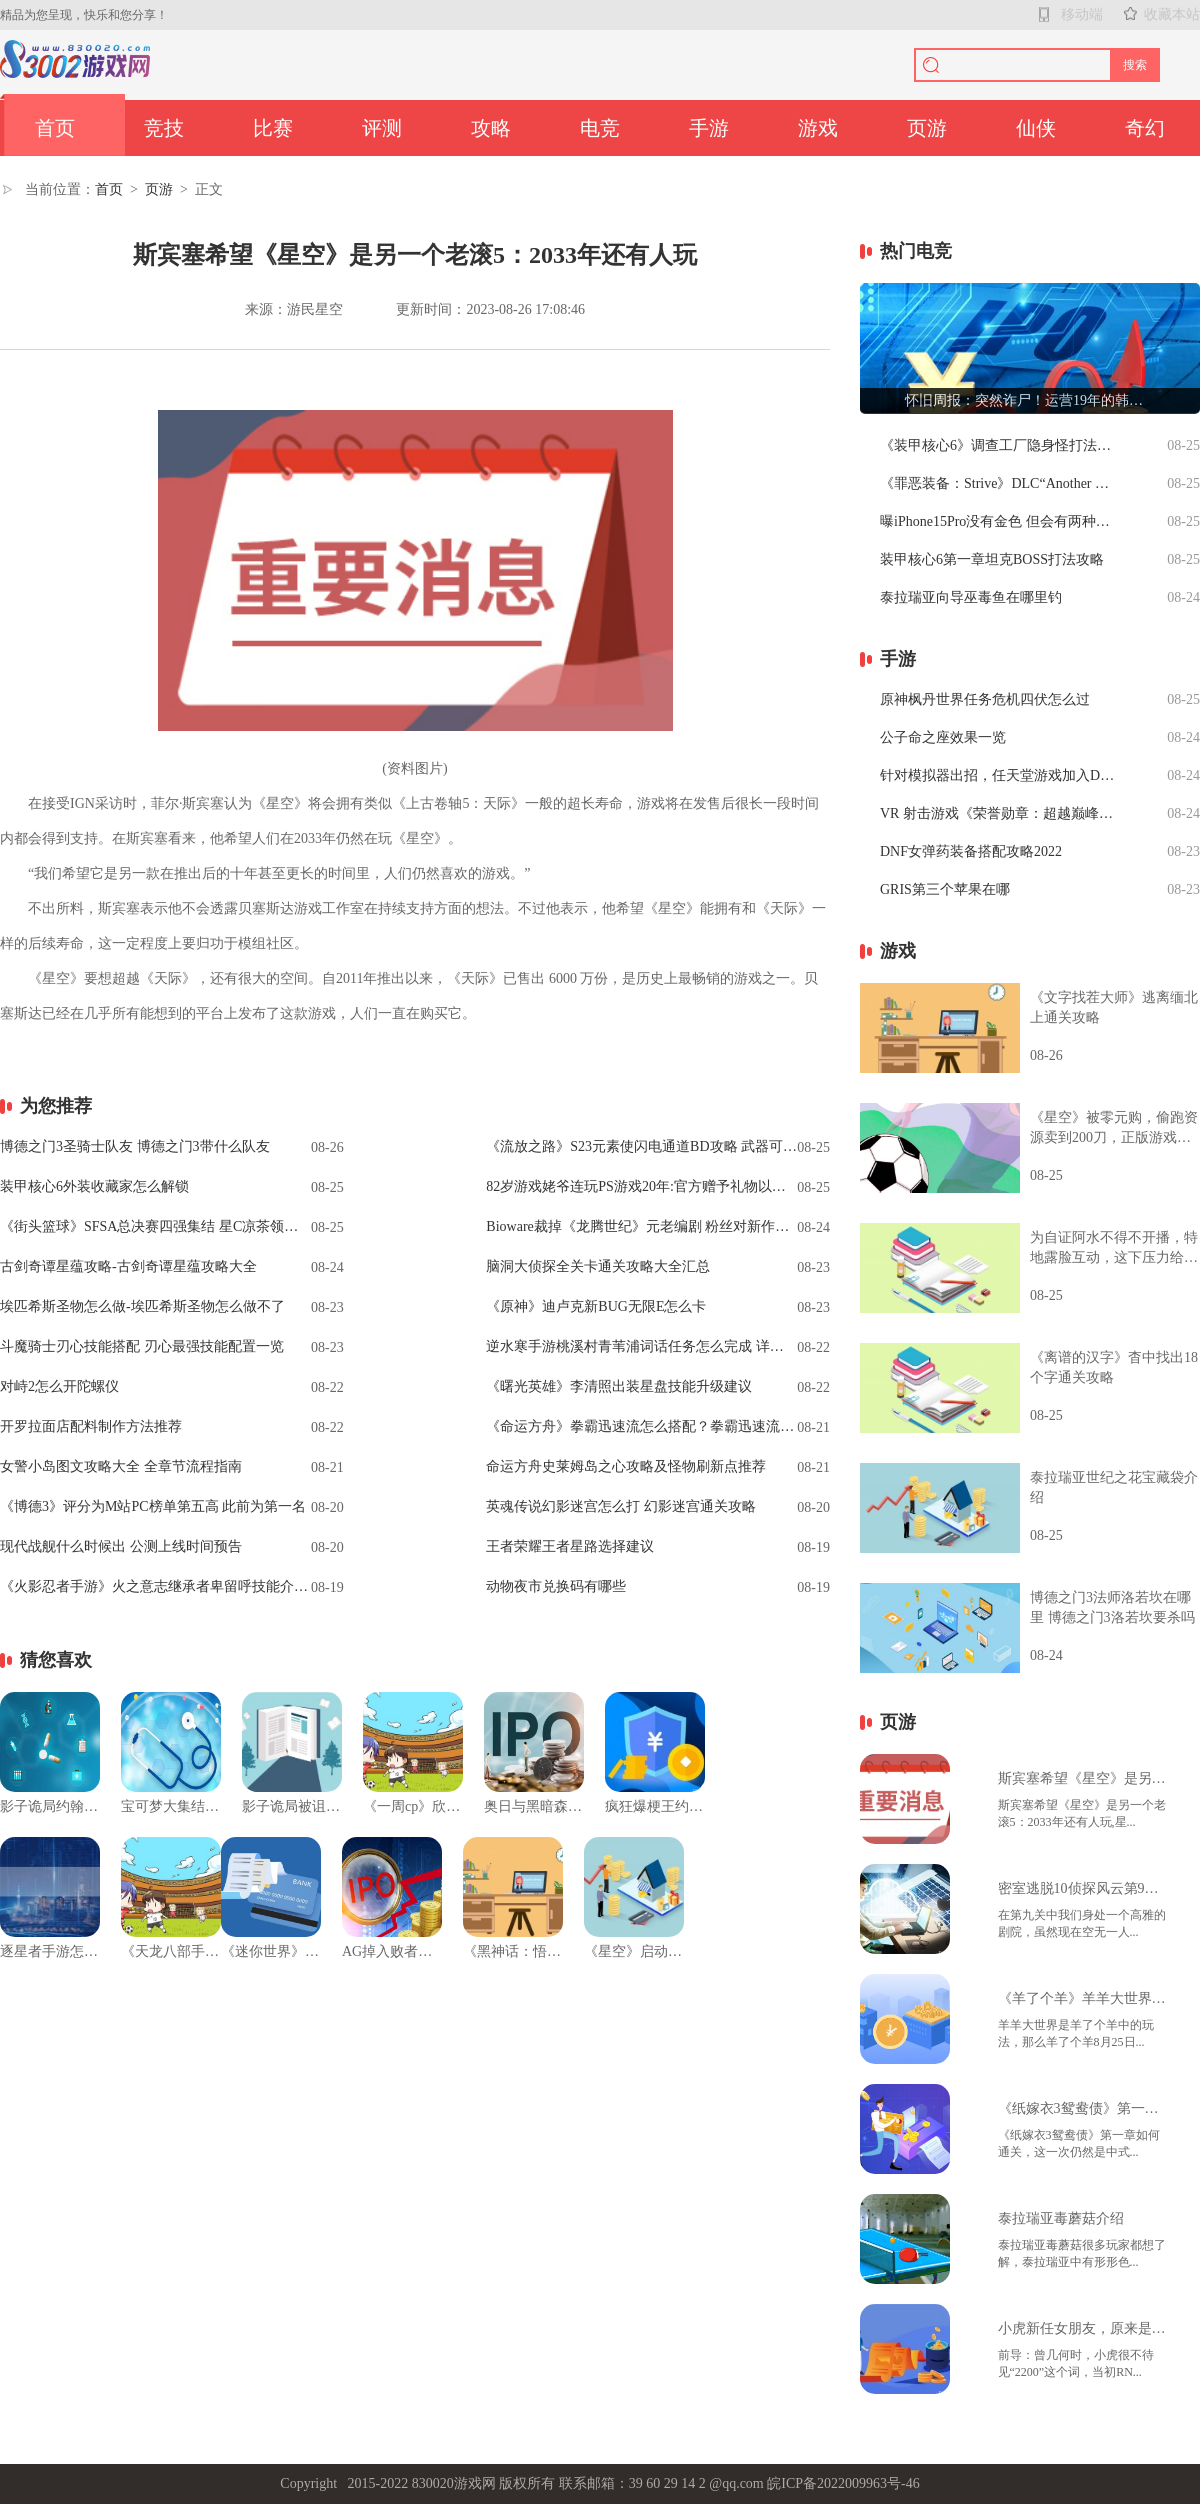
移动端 (1082, 14)
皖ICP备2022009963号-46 (843, 2483)
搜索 (1135, 65)
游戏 (818, 128)
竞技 (164, 128)
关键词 (49, 1048)
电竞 (600, 128)
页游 (927, 128)
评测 (382, 128)
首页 (55, 128)
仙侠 (1036, 128)
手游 (709, 128)
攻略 (491, 128)
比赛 (273, 128)
